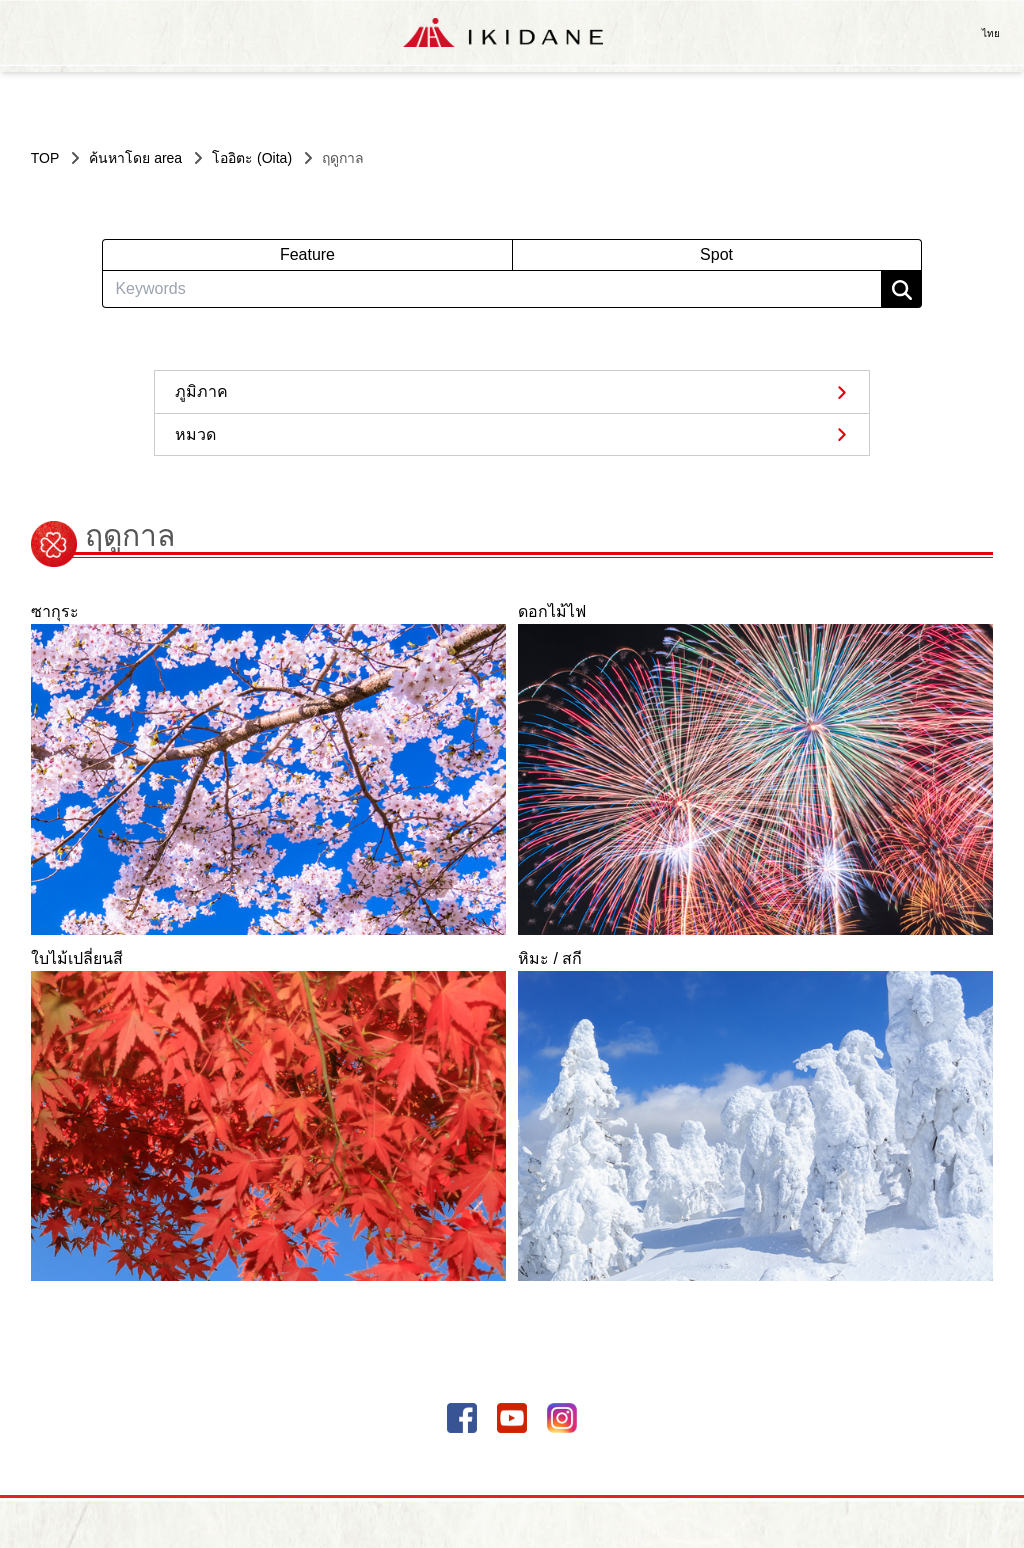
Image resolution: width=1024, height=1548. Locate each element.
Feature (307, 254)
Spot (716, 254)
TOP (45, 158)
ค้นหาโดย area (135, 158)
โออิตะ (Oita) (252, 158)
